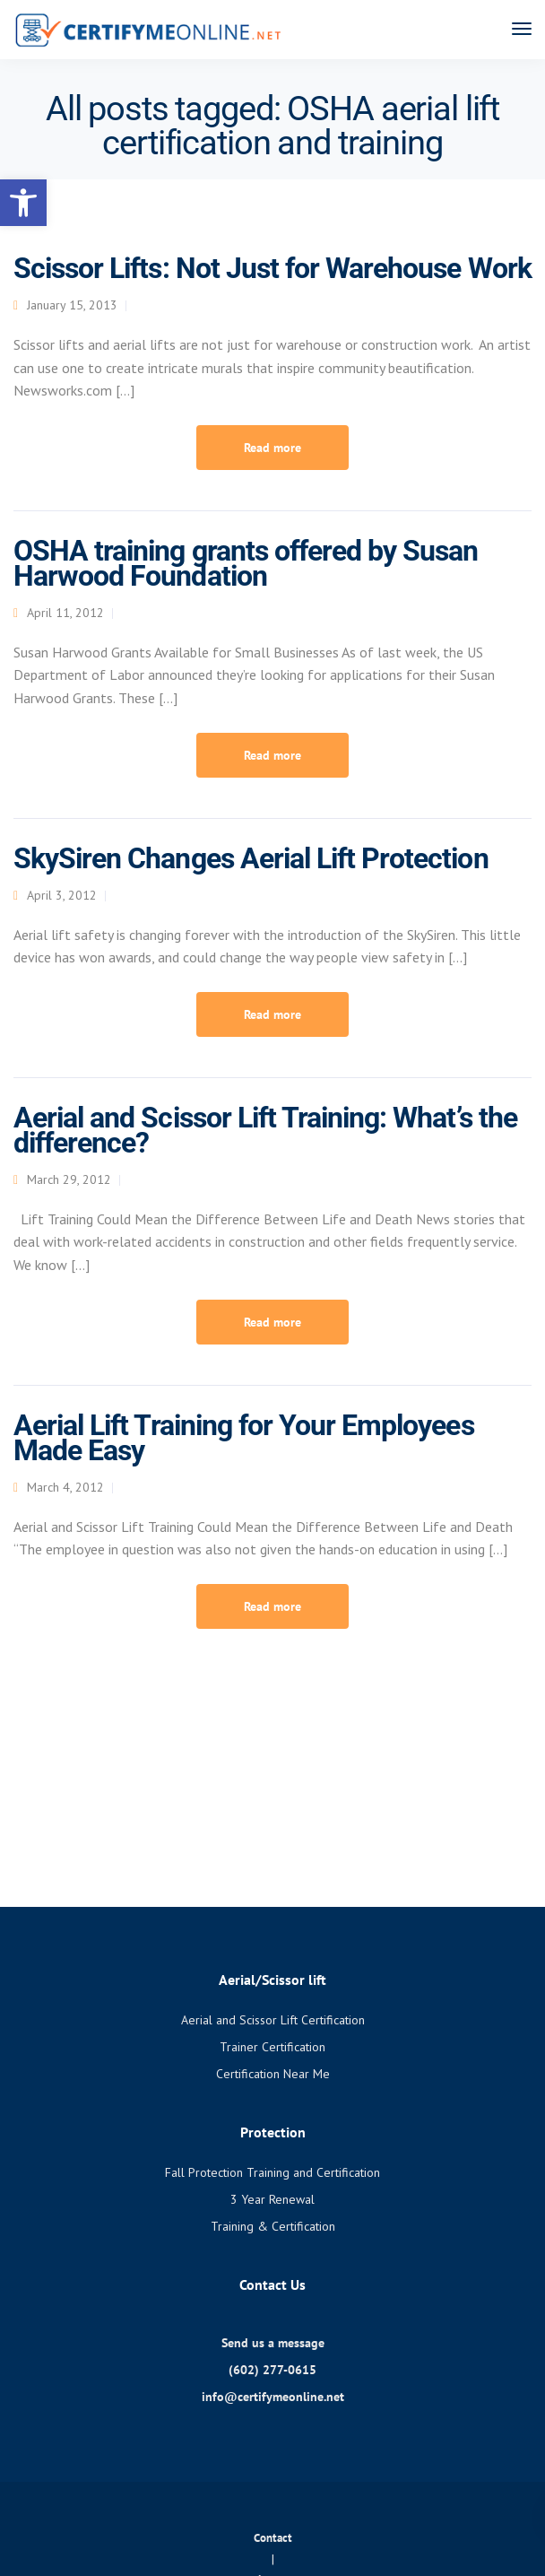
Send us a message (272, 2343)
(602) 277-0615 (272, 2370)
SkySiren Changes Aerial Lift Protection (251, 858)
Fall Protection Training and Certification (272, 2172)
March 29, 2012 (69, 1179)
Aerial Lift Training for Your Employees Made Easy (243, 1437)
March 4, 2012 (65, 1487)
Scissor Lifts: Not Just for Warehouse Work (272, 268)
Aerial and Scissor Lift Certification (273, 2020)
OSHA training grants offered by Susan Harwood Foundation (245, 563)
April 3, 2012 (62, 895)
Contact (273, 2538)
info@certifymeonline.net (273, 2397)
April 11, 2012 (65, 613)
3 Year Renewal (272, 2199)
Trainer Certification (272, 2047)
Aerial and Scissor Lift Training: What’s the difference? (265, 1130)
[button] (23, 202)
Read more (272, 447)
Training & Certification (273, 2226)
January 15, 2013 (72, 305)
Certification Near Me (273, 2074)
